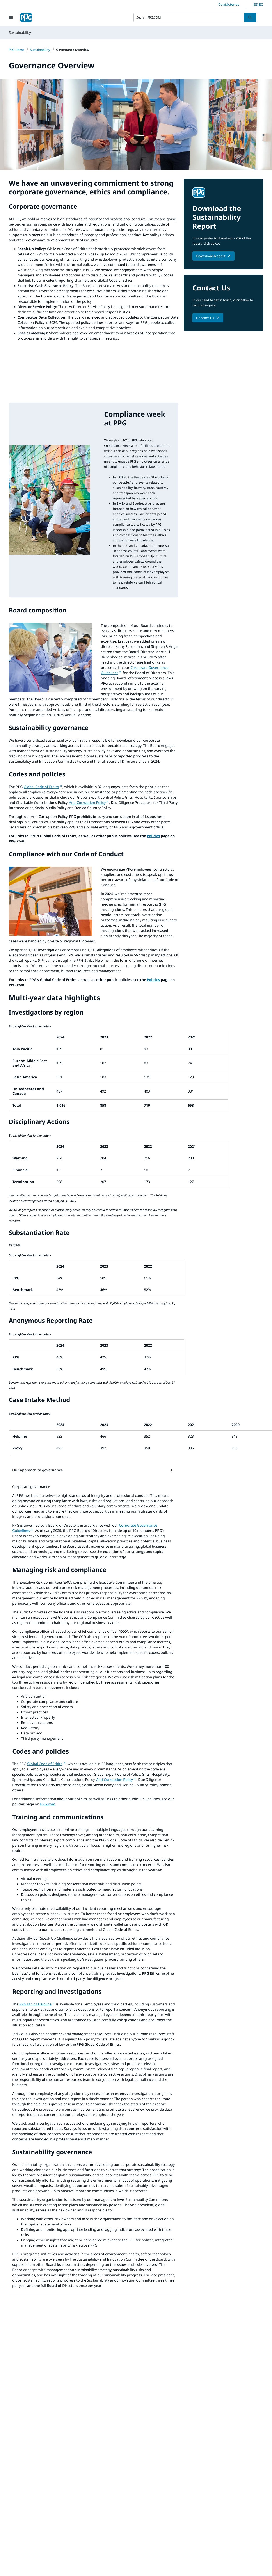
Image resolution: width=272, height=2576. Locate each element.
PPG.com (47, 1804)
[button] (93, 1470)
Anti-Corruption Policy (87, 802)
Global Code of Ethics (41, 786)
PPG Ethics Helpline (35, 2004)
